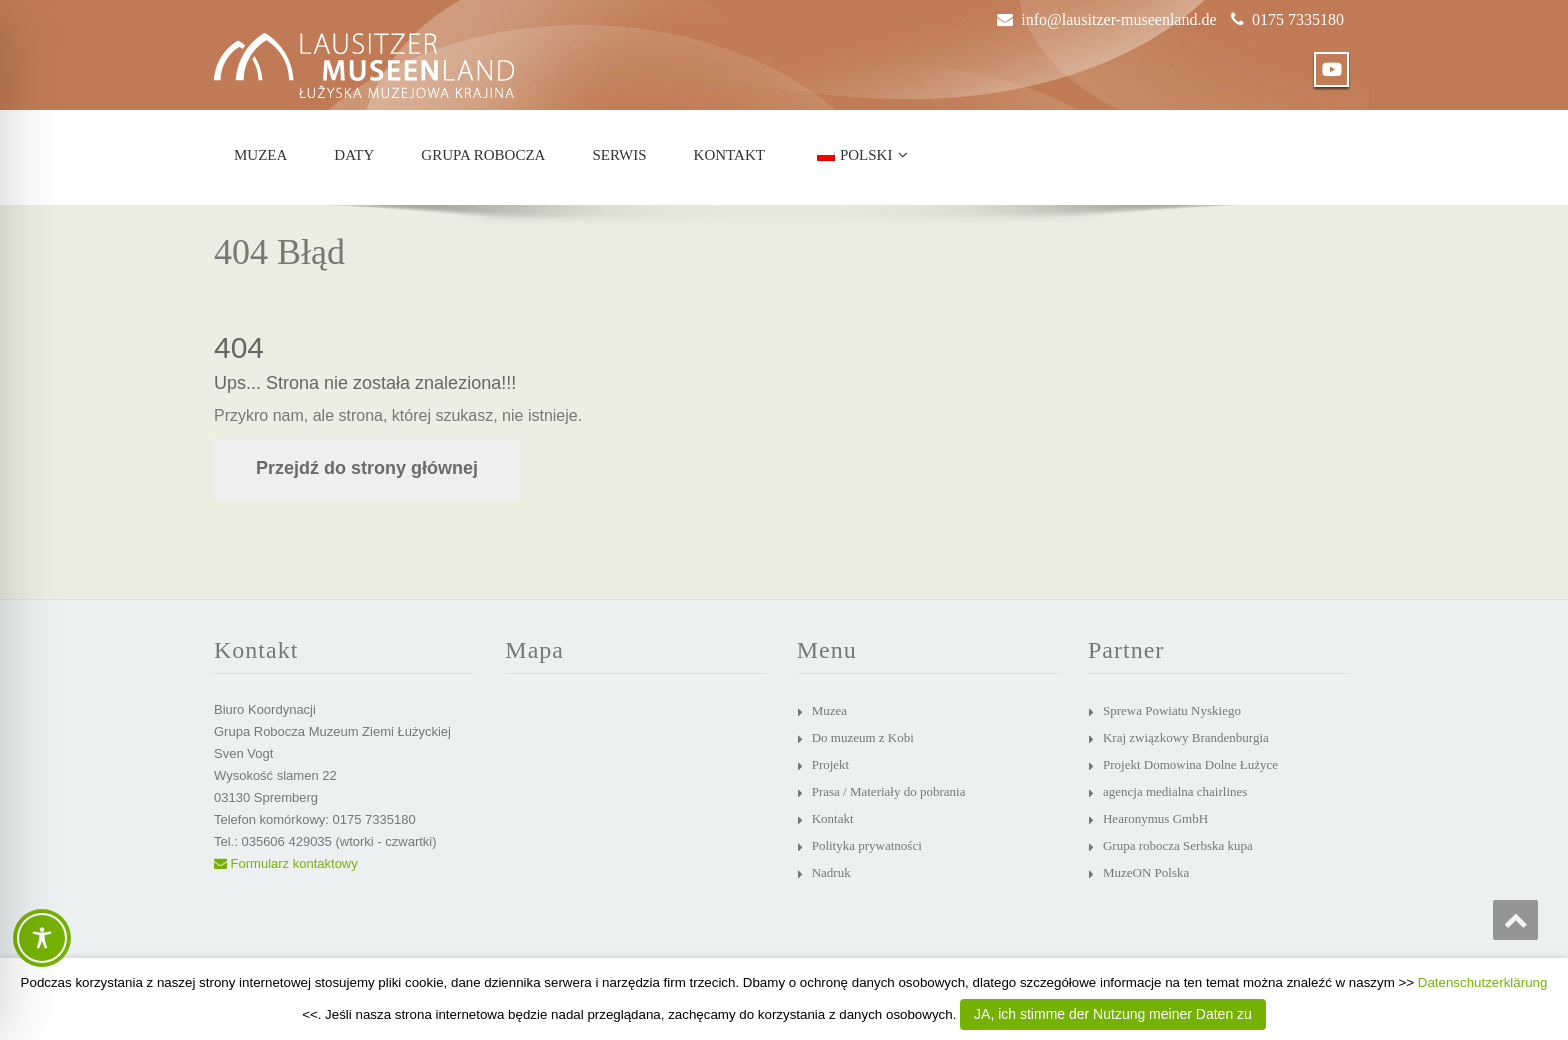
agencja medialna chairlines (1175, 791)
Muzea (260, 155)
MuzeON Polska (1146, 872)
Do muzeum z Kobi (863, 737)
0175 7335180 (1298, 19)
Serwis (619, 155)
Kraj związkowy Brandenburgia (1186, 737)
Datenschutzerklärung (1483, 982)
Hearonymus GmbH (1155, 818)
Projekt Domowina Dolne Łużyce (1190, 764)
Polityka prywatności (867, 845)
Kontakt (729, 155)
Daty (354, 155)
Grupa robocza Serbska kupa (1178, 845)
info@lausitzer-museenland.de (1118, 19)
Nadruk (831, 872)
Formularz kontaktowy (286, 863)
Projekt (831, 764)
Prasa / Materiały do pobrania (889, 791)
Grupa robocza (483, 155)
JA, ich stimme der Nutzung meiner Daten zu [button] (1113, 1014)
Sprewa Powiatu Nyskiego (1172, 710)
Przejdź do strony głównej (367, 468)
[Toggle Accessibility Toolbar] (42, 938)
